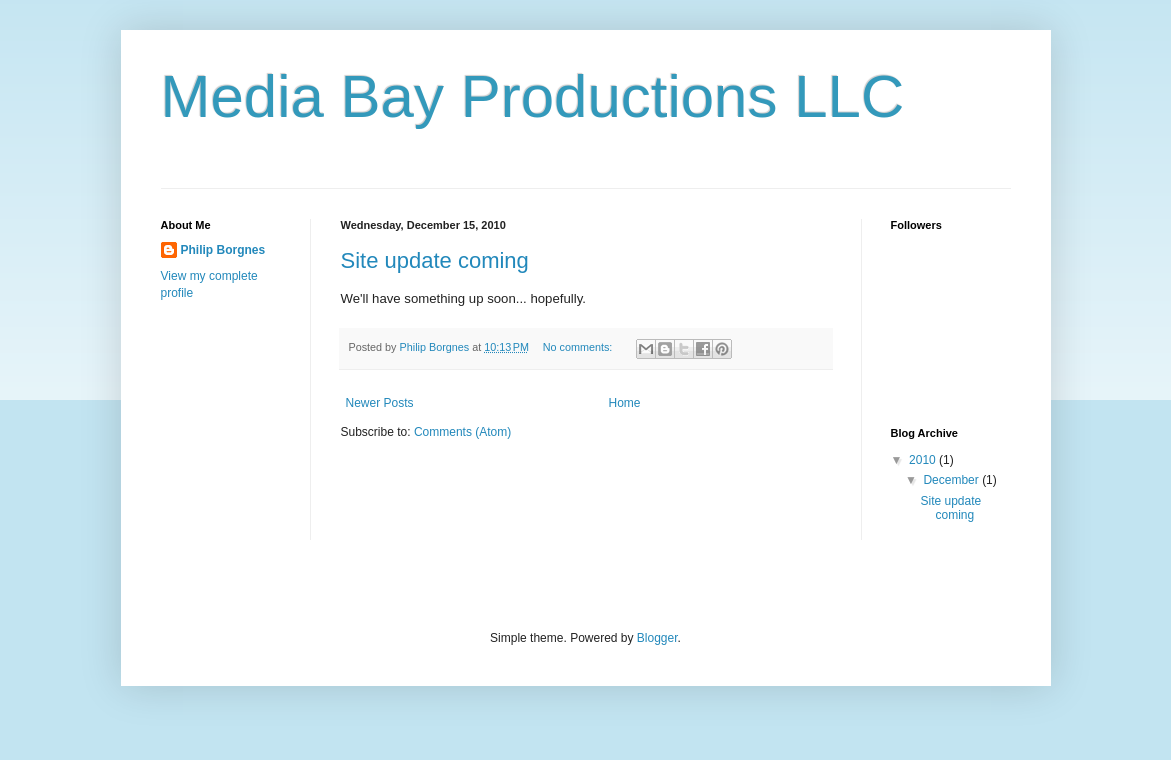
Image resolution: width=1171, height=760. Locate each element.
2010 (924, 460)
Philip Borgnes (223, 250)
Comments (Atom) (462, 432)
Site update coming (435, 260)
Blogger (657, 638)
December (952, 480)
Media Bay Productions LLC (533, 96)
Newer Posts (380, 403)
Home (625, 403)
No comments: (579, 347)
